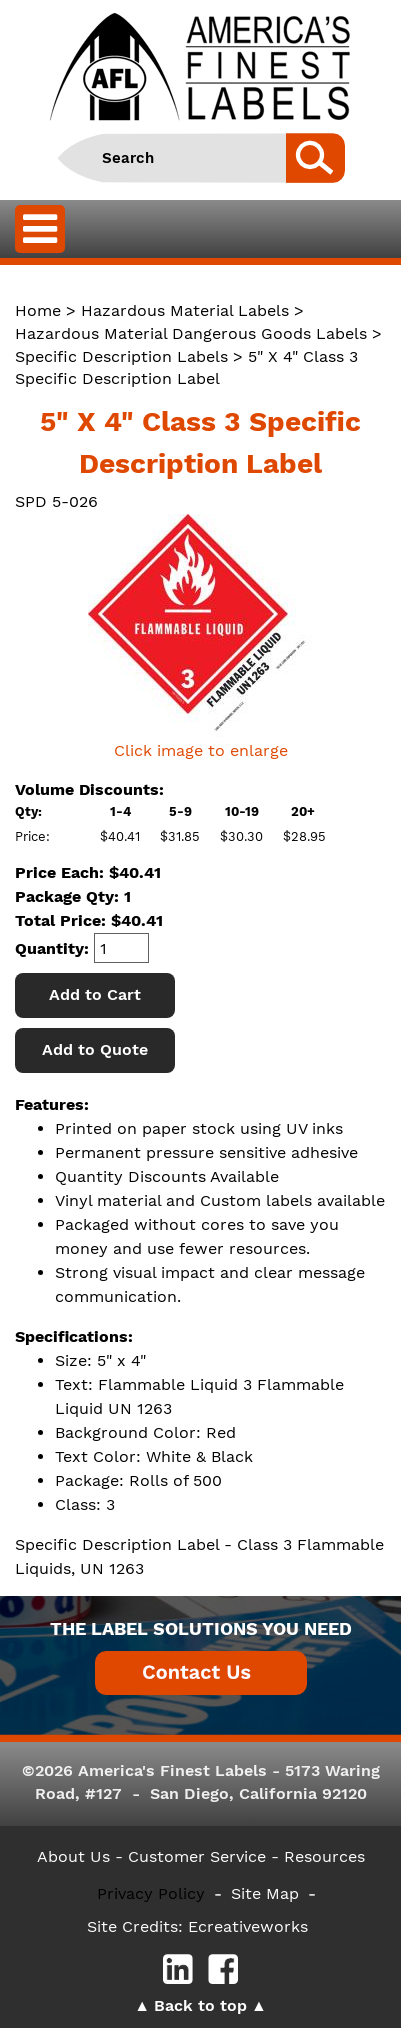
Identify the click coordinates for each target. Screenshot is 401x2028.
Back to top (200, 2005)
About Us (73, 1856)
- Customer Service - (197, 1856)
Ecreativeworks (248, 1926)
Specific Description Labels (121, 356)
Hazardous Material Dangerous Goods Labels (191, 333)
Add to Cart (95, 994)
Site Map (265, 1893)
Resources (324, 1856)
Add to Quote (95, 1049)
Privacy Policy (151, 1893)
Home (38, 310)
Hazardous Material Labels (185, 310)
